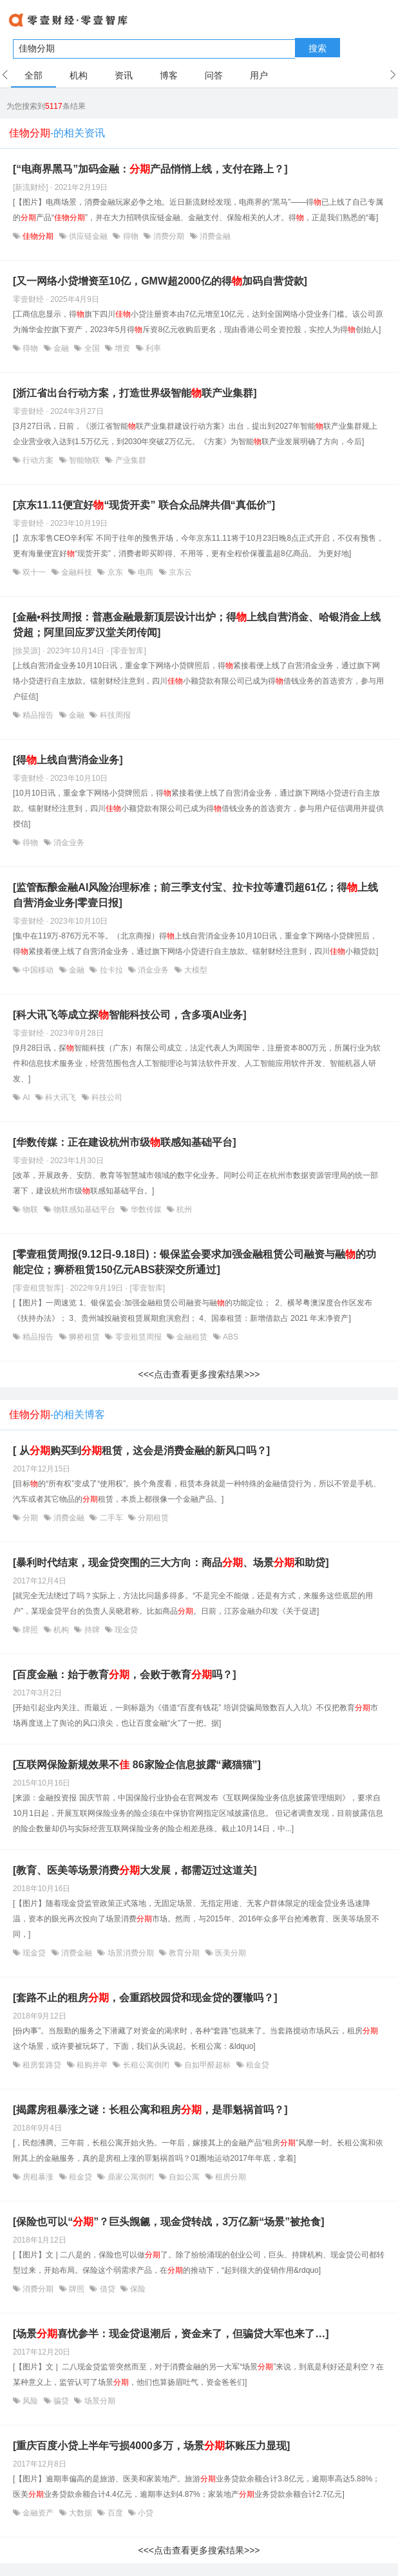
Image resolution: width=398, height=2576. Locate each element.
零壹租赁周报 (138, 1336)
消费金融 (214, 236)
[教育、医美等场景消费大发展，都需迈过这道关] (135, 1870)
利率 (152, 348)
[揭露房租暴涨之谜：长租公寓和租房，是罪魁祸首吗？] (150, 2109)
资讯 (124, 75)
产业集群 (129, 460)
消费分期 (169, 236)
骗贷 (61, 2400)
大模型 (194, 970)
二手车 (111, 1517)
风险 (31, 2400)
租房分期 (229, 2176)
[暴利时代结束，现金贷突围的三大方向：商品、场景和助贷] (171, 1562)
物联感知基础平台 (85, 1209)
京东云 (179, 572)
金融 (61, 348)
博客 (169, 75)
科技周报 (113, 715)
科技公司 (106, 1097)
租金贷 (256, 2064)
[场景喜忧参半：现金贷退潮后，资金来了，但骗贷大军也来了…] (171, 2333)
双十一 (34, 572)
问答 (214, 75)
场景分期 (98, 2400)
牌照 (31, 1629)
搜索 (317, 48)
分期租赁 (152, 1517)
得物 (130, 236)
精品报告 (38, 715)
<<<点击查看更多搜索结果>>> (199, 1374)
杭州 (183, 1209)
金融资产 (38, 2512)
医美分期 (229, 1952)
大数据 (81, 2512)
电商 (146, 572)
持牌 (92, 1629)
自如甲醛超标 (207, 2064)
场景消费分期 (130, 1952)
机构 (79, 75)
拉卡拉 (111, 970)
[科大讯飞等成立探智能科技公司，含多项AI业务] (130, 1014)
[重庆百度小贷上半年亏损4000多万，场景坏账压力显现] (151, 2445)
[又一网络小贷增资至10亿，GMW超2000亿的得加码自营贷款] (160, 280)
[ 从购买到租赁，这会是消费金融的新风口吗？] (141, 1450)
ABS (229, 1336)
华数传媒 (146, 1209)
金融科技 (77, 572)
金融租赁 (192, 1336)
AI (26, 1097)
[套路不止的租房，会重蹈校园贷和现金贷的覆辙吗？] (145, 1997)
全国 (92, 348)
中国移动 (38, 970)
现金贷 (125, 1629)
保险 (137, 2288)
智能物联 (84, 460)
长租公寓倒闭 (145, 2064)
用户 (259, 75)
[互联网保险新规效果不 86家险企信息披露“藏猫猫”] (137, 1764)
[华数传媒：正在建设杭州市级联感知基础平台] (124, 1142)
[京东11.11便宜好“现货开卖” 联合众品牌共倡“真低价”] (144, 504)
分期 (31, 1517)
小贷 (144, 2512)
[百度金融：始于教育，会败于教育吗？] (124, 1674)
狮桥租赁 (84, 1336)
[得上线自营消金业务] (68, 759)
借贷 (107, 2288)
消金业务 (68, 842)
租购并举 (92, 2064)
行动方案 (38, 460)
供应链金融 (88, 236)
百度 (115, 2512)
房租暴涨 (38, 2176)
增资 (123, 348)
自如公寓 (184, 2176)
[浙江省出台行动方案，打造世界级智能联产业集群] (135, 392)
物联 (31, 1209)
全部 (33, 75)
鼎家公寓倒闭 (130, 2176)
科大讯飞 (61, 1097)
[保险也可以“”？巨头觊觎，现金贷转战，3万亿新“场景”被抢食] (169, 2221)
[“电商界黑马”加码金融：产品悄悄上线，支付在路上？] (150, 168)
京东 (115, 572)
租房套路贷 (42, 2064)
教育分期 (184, 1952)
